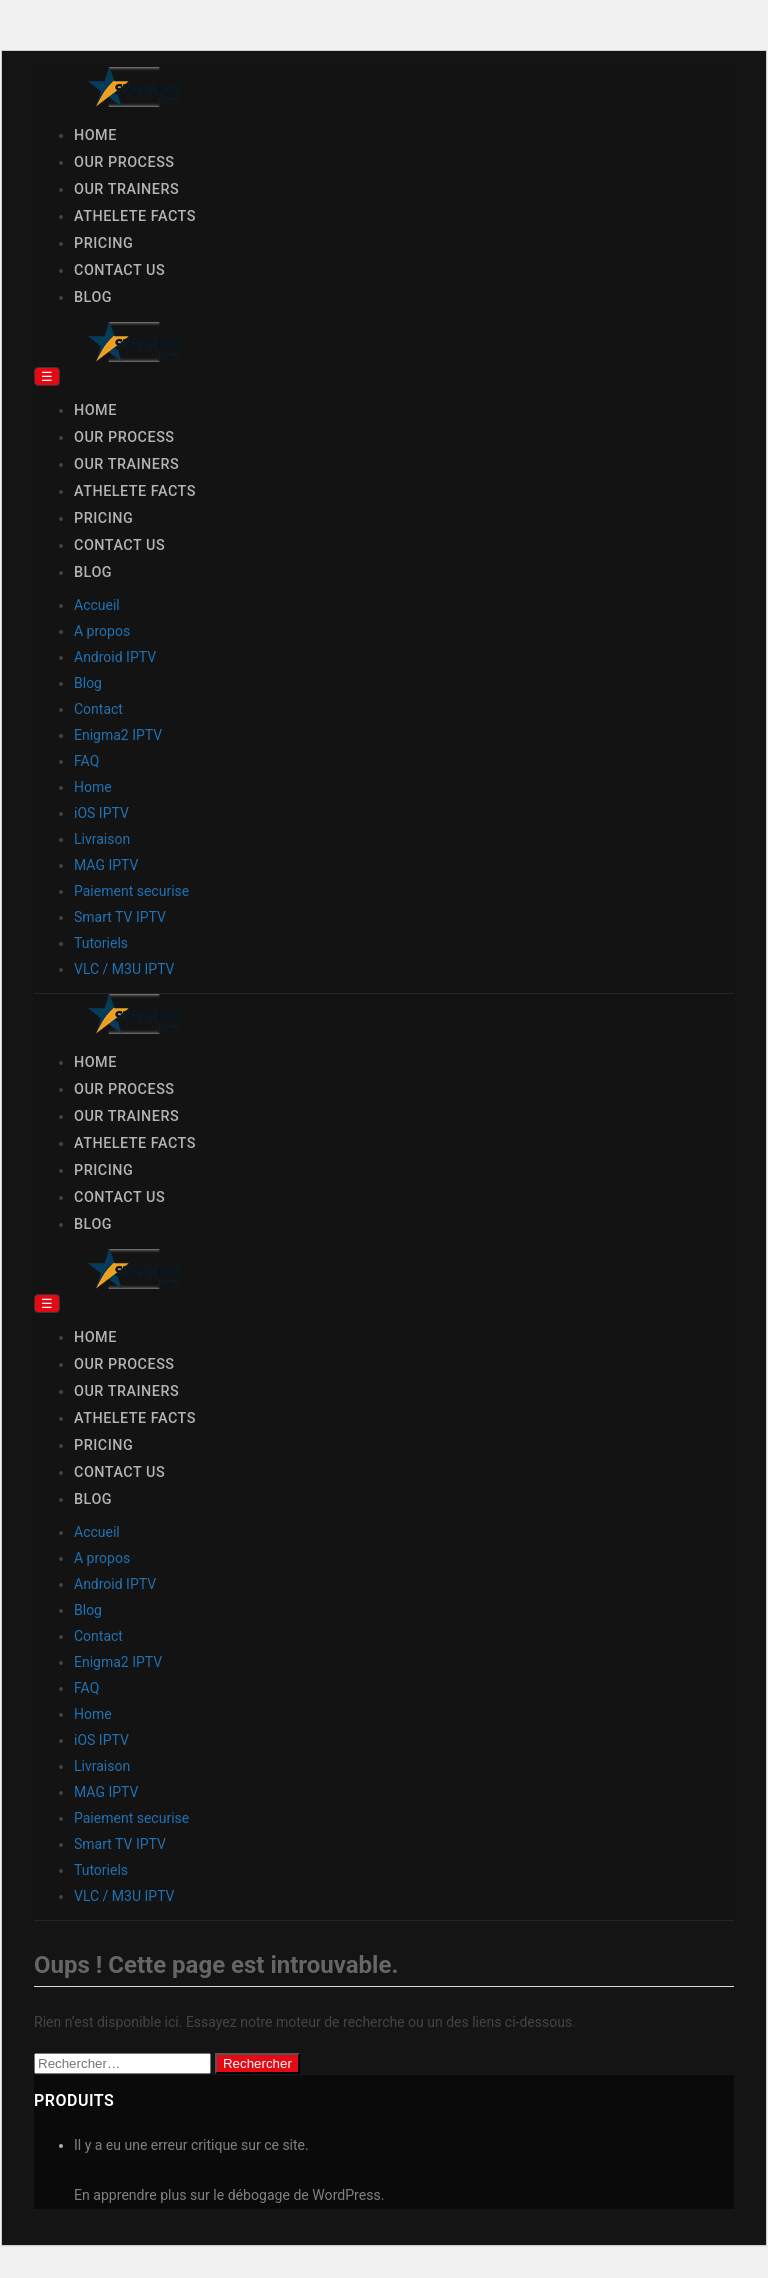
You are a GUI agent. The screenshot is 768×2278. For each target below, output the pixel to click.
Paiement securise (131, 891)
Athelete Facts (135, 216)
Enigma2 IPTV (118, 735)
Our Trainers (126, 189)
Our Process (124, 162)
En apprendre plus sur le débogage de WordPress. (229, 2195)
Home (95, 135)
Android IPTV (115, 657)
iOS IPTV (101, 813)
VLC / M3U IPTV (124, 969)
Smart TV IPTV (120, 917)
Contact (98, 709)
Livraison (102, 839)
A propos (102, 631)
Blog (93, 297)
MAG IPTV (106, 865)
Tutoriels (101, 943)
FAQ (86, 761)
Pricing (103, 243)
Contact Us (119, 270)
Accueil (97, 605)
